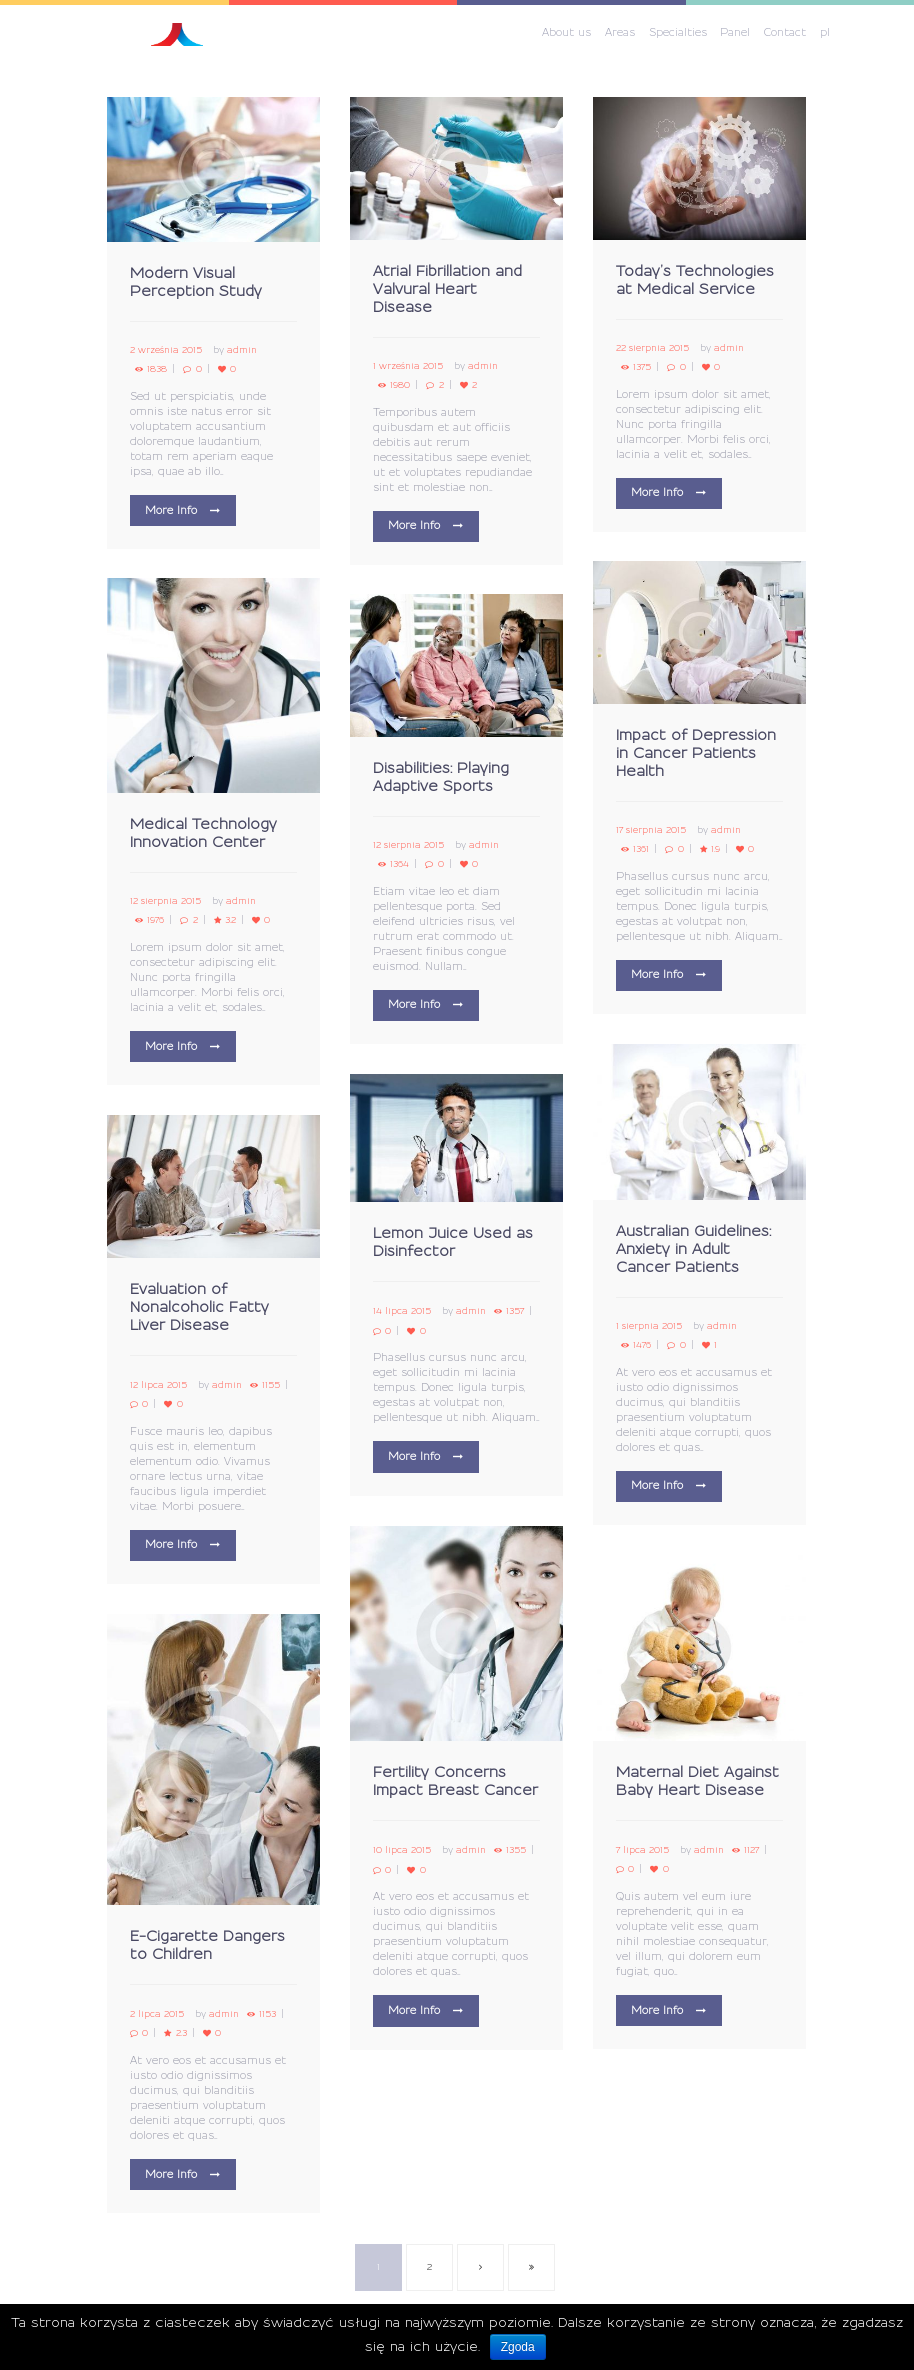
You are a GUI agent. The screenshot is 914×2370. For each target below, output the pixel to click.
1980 (400, 385)
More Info (171, 511)
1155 (271, 1385)
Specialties (678, 33)
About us (566, 33)
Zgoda (518, 2347)
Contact (785, 33)
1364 (399, 864)
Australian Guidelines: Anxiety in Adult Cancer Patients (693, 1250)
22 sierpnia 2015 (652, 348)
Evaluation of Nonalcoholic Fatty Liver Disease (199, 1308)
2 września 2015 (166, 350)
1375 (642, 367)
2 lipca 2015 (157, 2014)
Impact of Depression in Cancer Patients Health (696, 754)
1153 (267, 2014)
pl (825, 33)
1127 (751, 1850)
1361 (641, 849)
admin (242, 350)
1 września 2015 (408, 366)
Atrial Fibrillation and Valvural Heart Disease (447, 290)
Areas (620, 33)
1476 (642, 1345)
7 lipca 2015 (642, 1850)
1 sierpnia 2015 (649, 1326)
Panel (735, 33)
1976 (155, 920)
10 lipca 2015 (402, 1850)
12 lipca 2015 (158, 1385)
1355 (516, 1850)
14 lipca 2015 (402, 1311)
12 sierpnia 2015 (165, 901)
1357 (515, 1311)
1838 (157, 369)
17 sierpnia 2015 (651, 830)
